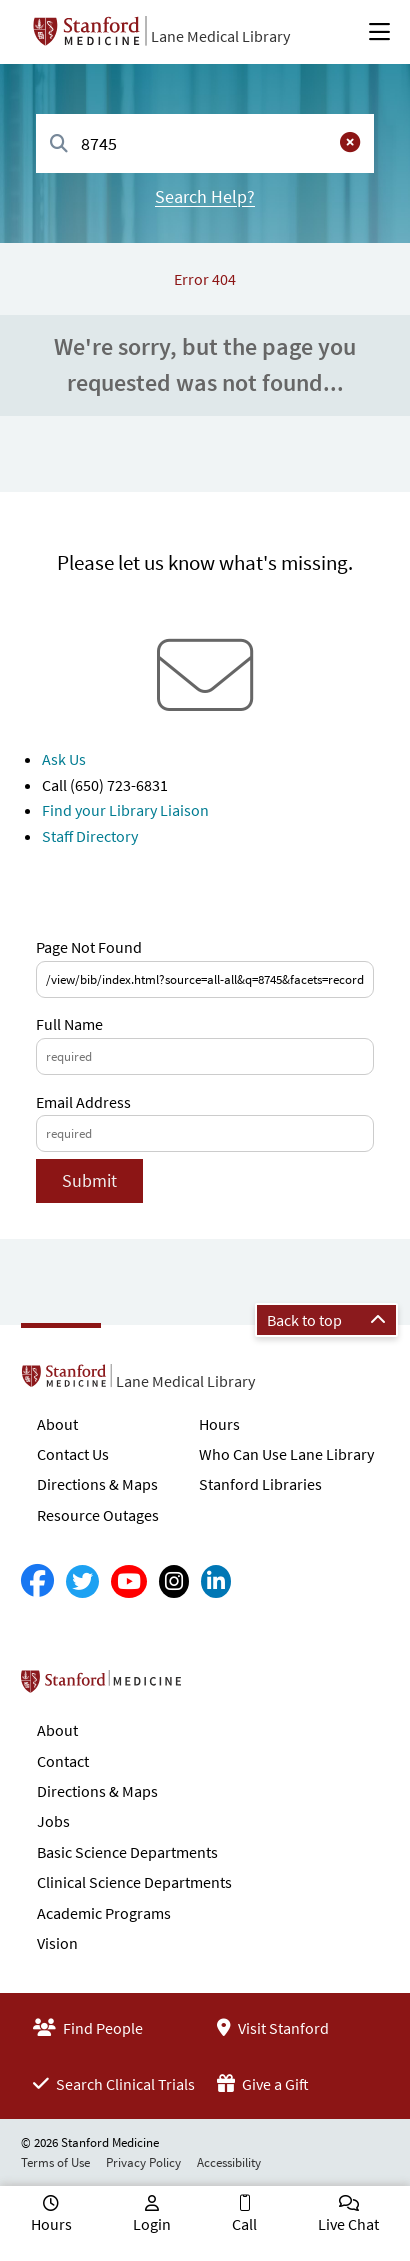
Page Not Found (89, 947)
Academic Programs (104, 1913)
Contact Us (73, 1454)
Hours (219, 1424)
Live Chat (348, 2224)
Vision (57, 1943)
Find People (88, 2028)
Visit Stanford (273, 2028)
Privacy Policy (143, 2162)
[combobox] (205, 143)
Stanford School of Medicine (216, 1687)
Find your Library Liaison (125, 810)
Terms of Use (55, 2162)
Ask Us (64, 759)
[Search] (59, 144)
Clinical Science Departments (134, 1882)
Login (152, 2224)
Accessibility (229, 2162)
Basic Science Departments (127, 1852)
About (57, 1424)
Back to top (326, 1320)
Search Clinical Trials (114, 2084)
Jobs (53, 1821)
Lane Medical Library (220, 36)
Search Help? (205, 196)
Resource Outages (98, 1515)
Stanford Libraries (260, 1484)
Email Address (83, 1102)
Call (244, 2224)
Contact (63, 1761)
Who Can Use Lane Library (286, 1454)
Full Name (69, 1024)
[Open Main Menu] (379, 32)
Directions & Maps (97, 1484)
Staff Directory (90, 836)
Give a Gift (263, 2084)
